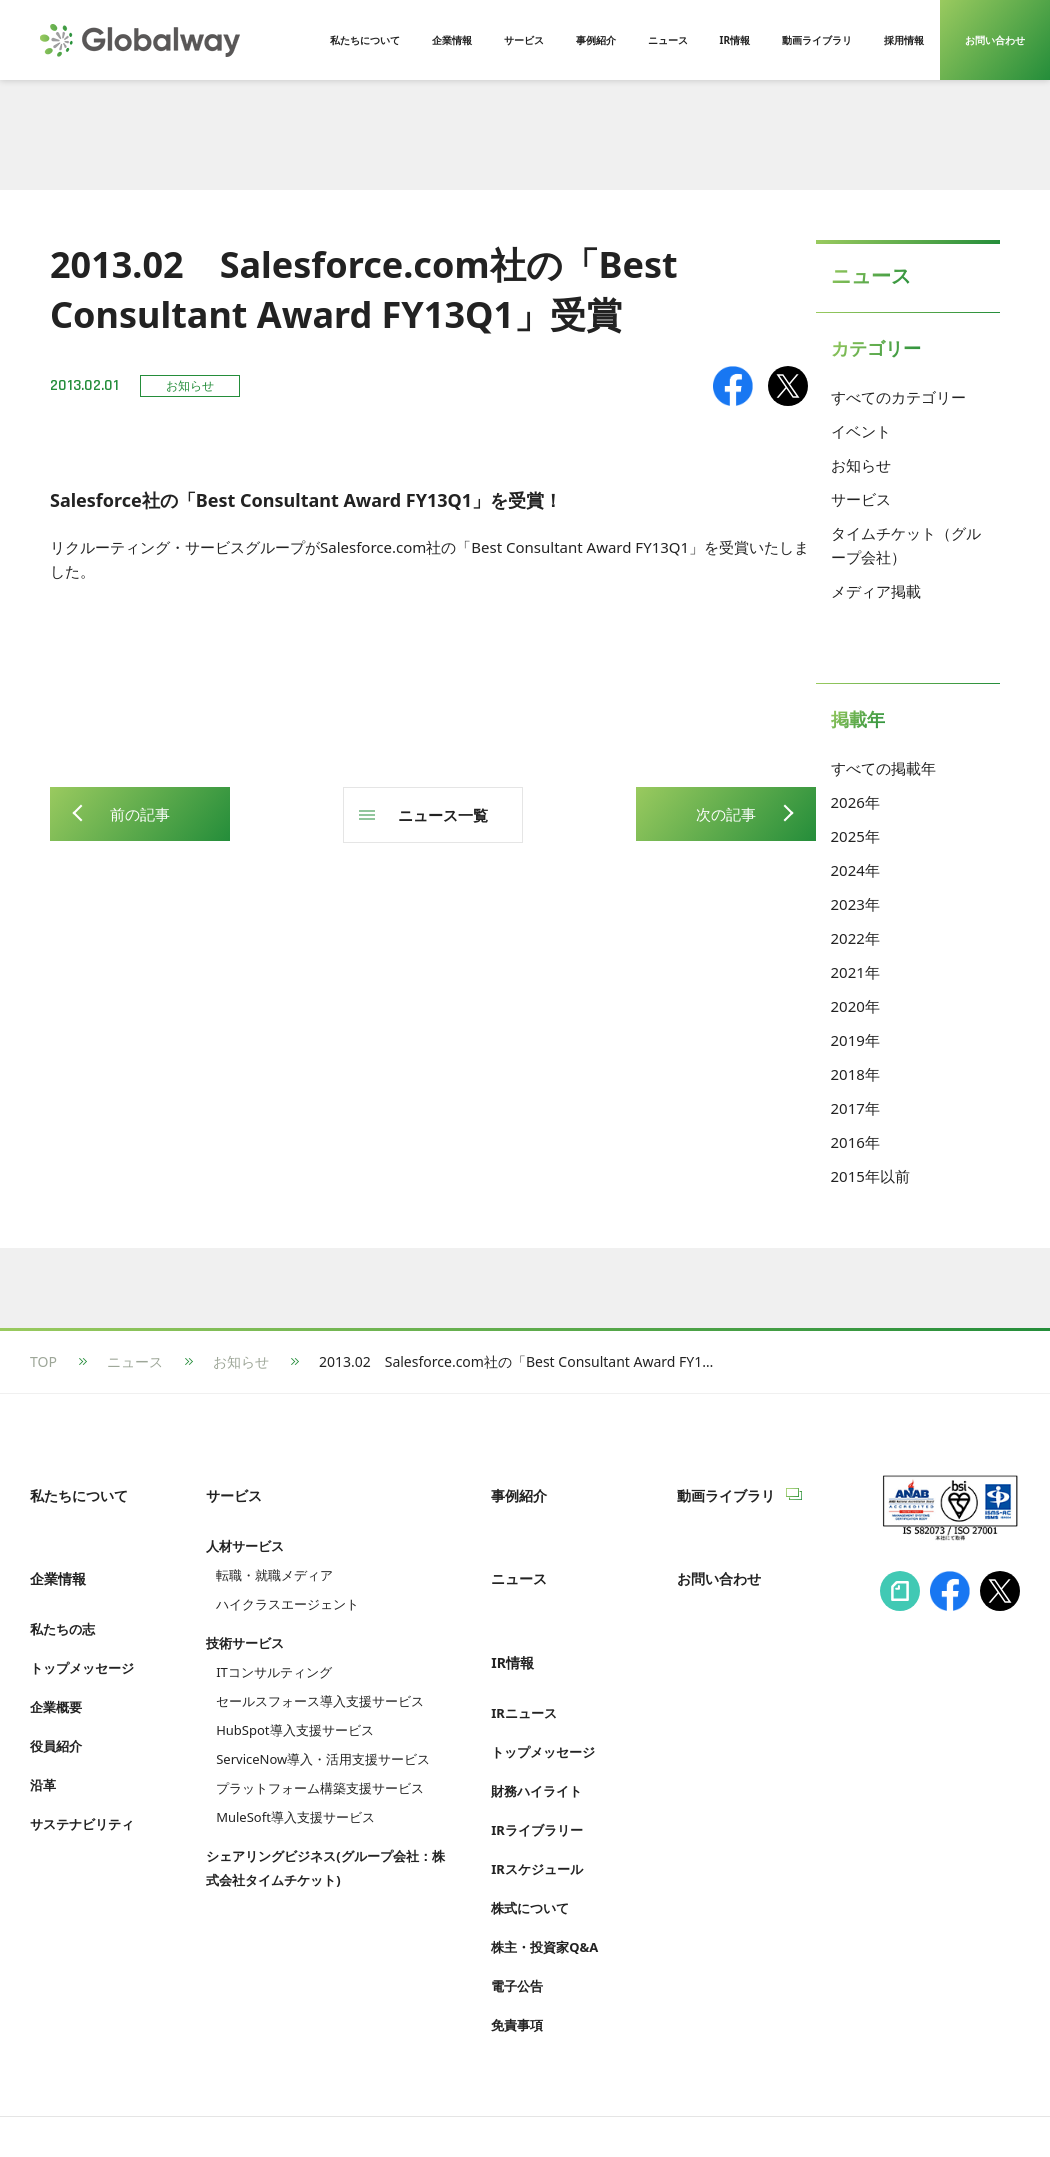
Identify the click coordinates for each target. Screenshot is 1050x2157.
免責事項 (517, 1961)
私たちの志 (62, 1587)
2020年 (855, 1006)
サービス (861, 499)
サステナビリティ (82, 1782)
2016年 (855, 1142)
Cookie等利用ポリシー (504, 2103)
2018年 (855, 1074)
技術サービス (245, 1621)
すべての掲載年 (883, 768)
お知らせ (861, 465)
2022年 (855, 938)
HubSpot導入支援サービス (294, 1708)
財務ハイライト (536, 1727)
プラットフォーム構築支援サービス (320, 1766)
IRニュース (524, 1649)
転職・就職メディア (274, 1553)
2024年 (855, 870)
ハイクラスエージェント (287, 1582)
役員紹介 (56, 1704)
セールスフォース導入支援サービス (320, 1679)
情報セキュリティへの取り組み (128, 2103)
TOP (43, 1361)
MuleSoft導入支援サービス (295, 1795)
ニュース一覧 (443, 815)
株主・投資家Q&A (544, 1883)
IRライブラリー (537, 1766)
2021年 (855, 972)
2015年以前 (870, 1176)
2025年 (855, 836)
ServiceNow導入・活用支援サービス (323, 1737)
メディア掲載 (876, 591)
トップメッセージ (82, 1626)
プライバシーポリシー (330, 2103)
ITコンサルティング (274, 1650)
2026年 (855, 802)
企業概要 (56, 1665)
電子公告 (517, 1922)
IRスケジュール (537, 1805)
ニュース (135, 1361)
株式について (530, 1844)
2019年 (855, 1040)
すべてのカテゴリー (898, 397)
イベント (861, 431)
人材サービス (245, 1524)
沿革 (43, 1743)
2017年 (855, 1108)
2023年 (855, 904)
